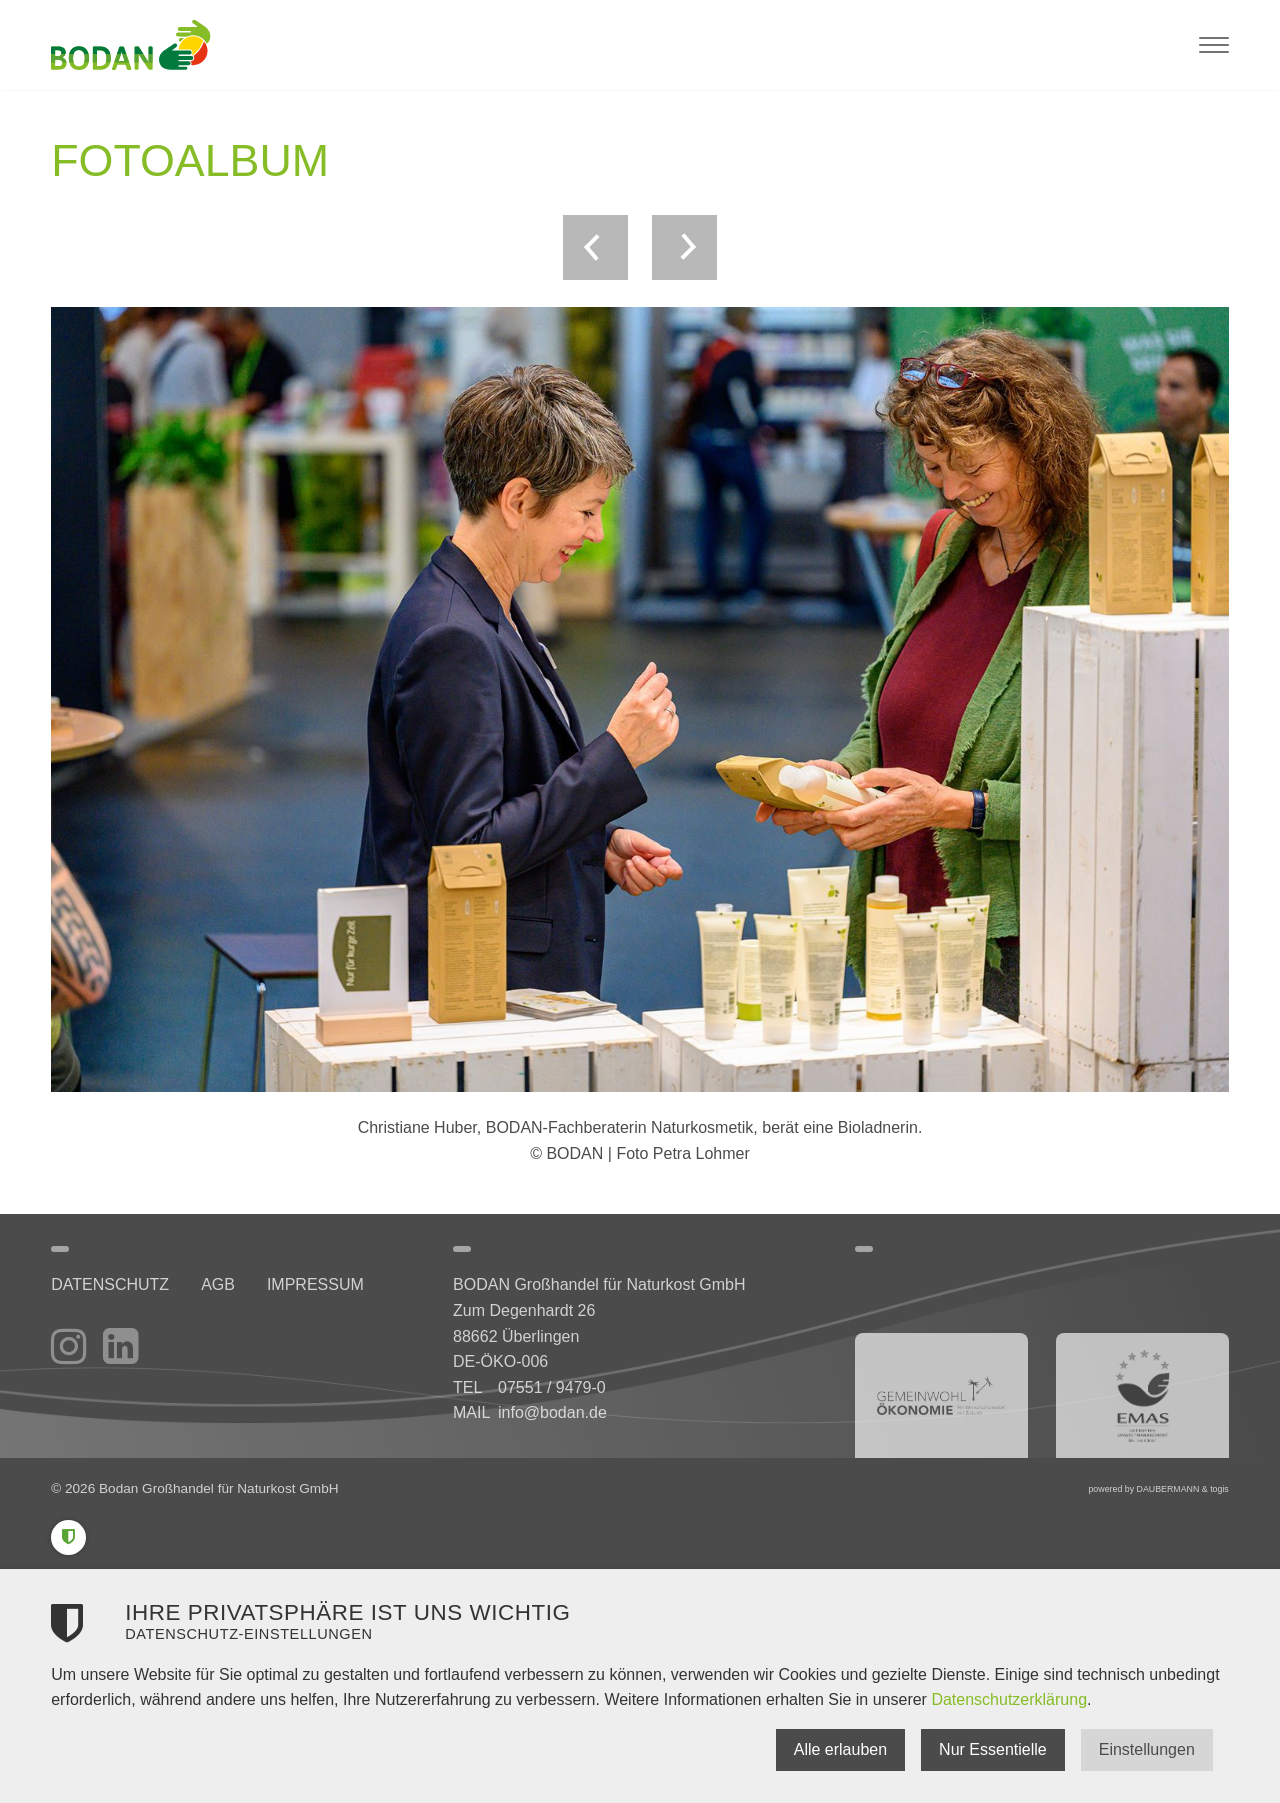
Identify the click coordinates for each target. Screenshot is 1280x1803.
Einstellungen (1147, 1749)
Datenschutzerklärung (1009, 1699)
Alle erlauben (840, 1749)
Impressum (315, 1284)
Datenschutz (110, 1284)
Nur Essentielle (993, 1749)
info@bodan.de (552, 1412)
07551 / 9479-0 (552, 1387)
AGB (218, 1284)
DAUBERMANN (1168, 1489)
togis (1219, 1489)
